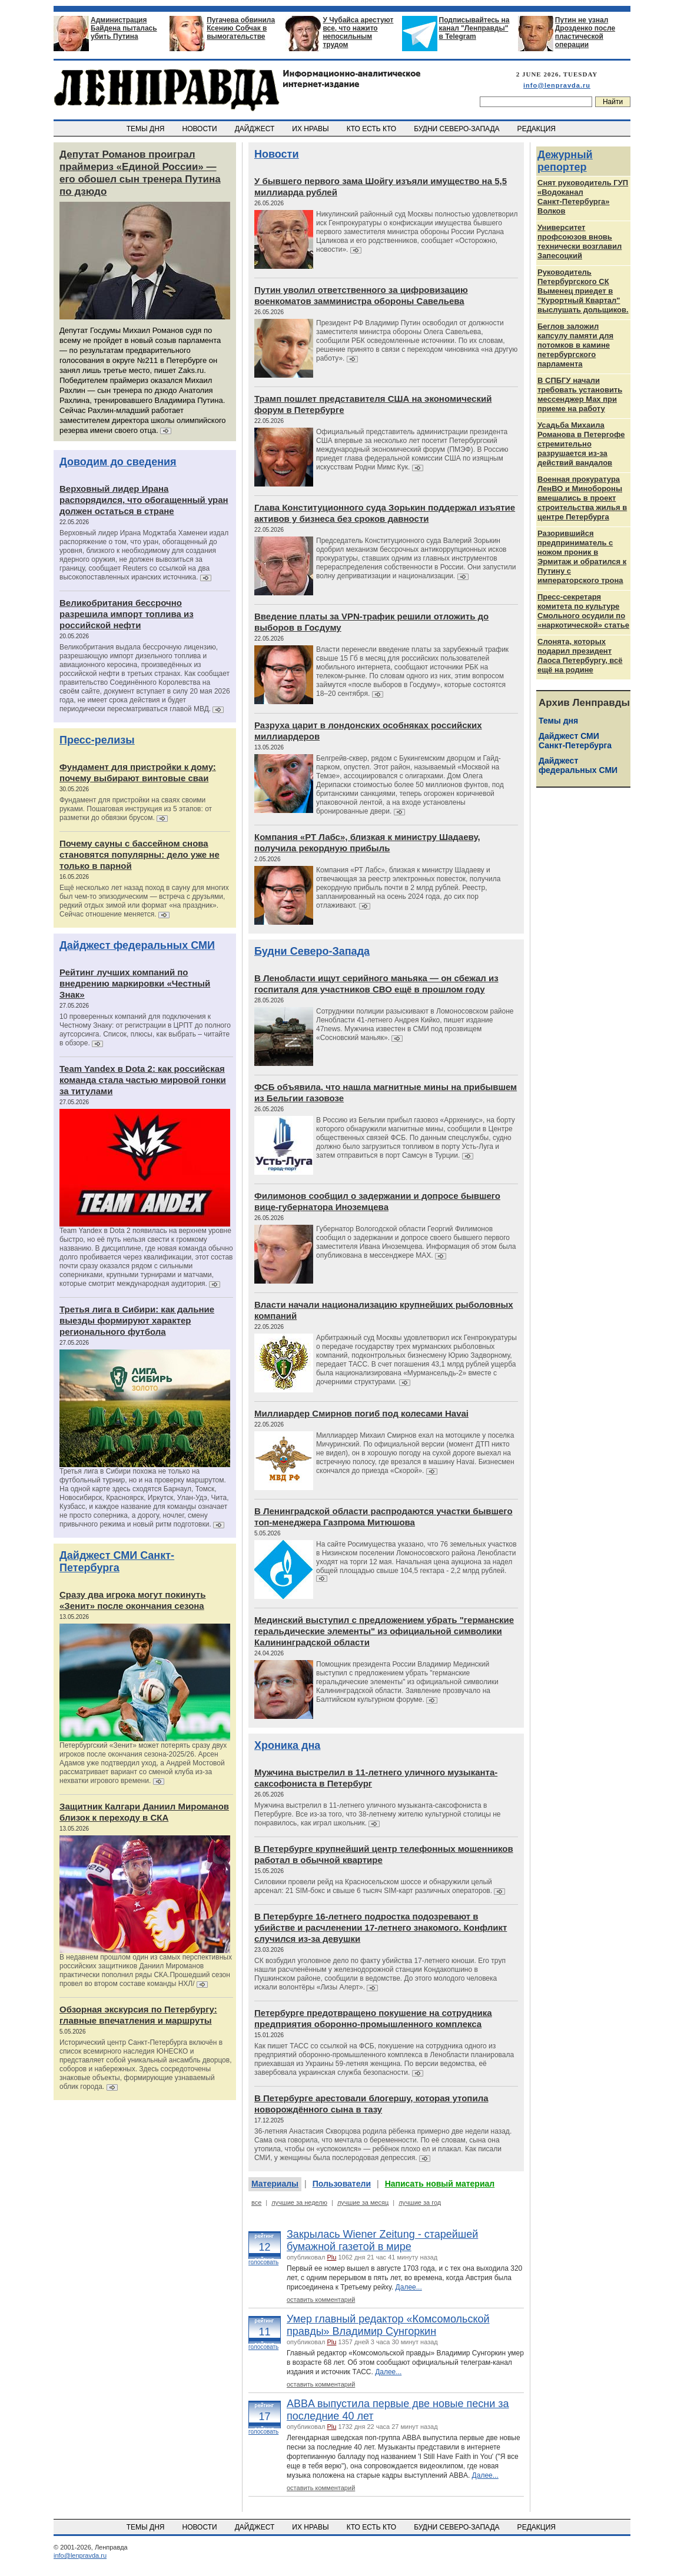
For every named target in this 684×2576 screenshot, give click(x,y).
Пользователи (342, 2183)
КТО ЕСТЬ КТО (372, 129)
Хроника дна (287, 1745)
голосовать (263, 2262)
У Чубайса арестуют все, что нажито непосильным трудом (358, 32)
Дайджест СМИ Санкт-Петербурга (116, 1561)
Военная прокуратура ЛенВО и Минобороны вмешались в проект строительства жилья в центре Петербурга (582, 498)
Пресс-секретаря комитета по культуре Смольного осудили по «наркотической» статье (583, 610)
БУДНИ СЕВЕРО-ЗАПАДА (457, 129)
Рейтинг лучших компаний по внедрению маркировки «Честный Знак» (134, 983)
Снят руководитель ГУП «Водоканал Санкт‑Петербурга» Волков (582, 196)
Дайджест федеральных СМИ (137, 945)
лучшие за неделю (299, 2202)
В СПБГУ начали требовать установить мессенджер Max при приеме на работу (579, 394)
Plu (331, 2257)
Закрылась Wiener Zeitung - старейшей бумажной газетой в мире (382, 2240)
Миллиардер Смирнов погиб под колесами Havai (361, 1413)
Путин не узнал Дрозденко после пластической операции (585, 32)
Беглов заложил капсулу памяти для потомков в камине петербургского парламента (575, 345)
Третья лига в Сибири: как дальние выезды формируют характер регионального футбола (136, 1320)
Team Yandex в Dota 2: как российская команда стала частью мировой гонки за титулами (142, 1080)
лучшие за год (420, 2202)
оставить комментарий (321, 2299)
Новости (276, 154)
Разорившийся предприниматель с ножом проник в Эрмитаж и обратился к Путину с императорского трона (581, 557)
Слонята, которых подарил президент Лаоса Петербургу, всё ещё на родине (580, 655)
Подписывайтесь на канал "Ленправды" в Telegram (474, 28)
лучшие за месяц (363, 2202)
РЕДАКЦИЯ (537, 129)
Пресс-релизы (97, 740)
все (256, 2202)
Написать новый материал (440, 2183)
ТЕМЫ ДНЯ (146, 129)
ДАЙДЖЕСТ (255, 129)
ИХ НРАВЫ (311, 129)
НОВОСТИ (200, 129)
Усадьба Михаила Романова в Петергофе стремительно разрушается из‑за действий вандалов (581, 444)
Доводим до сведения (118, 462)
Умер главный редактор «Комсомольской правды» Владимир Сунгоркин (388, 2325)
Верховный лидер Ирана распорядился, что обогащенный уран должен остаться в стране (143, 500)
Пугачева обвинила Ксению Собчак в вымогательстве (241, 28)
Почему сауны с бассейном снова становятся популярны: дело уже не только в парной (139, 854)
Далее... (409, 2287)
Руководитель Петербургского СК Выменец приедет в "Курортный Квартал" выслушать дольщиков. (583, 291)
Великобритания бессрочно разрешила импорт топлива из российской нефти (126, 614)
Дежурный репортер (565, 161)
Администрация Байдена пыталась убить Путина (124, 28)
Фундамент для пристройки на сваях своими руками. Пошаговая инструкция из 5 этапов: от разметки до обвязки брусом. (135, 809)
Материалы (274, 2183)
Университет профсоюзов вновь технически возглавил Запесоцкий (579, 241)
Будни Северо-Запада (312, 951)
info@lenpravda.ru (556, 85)
